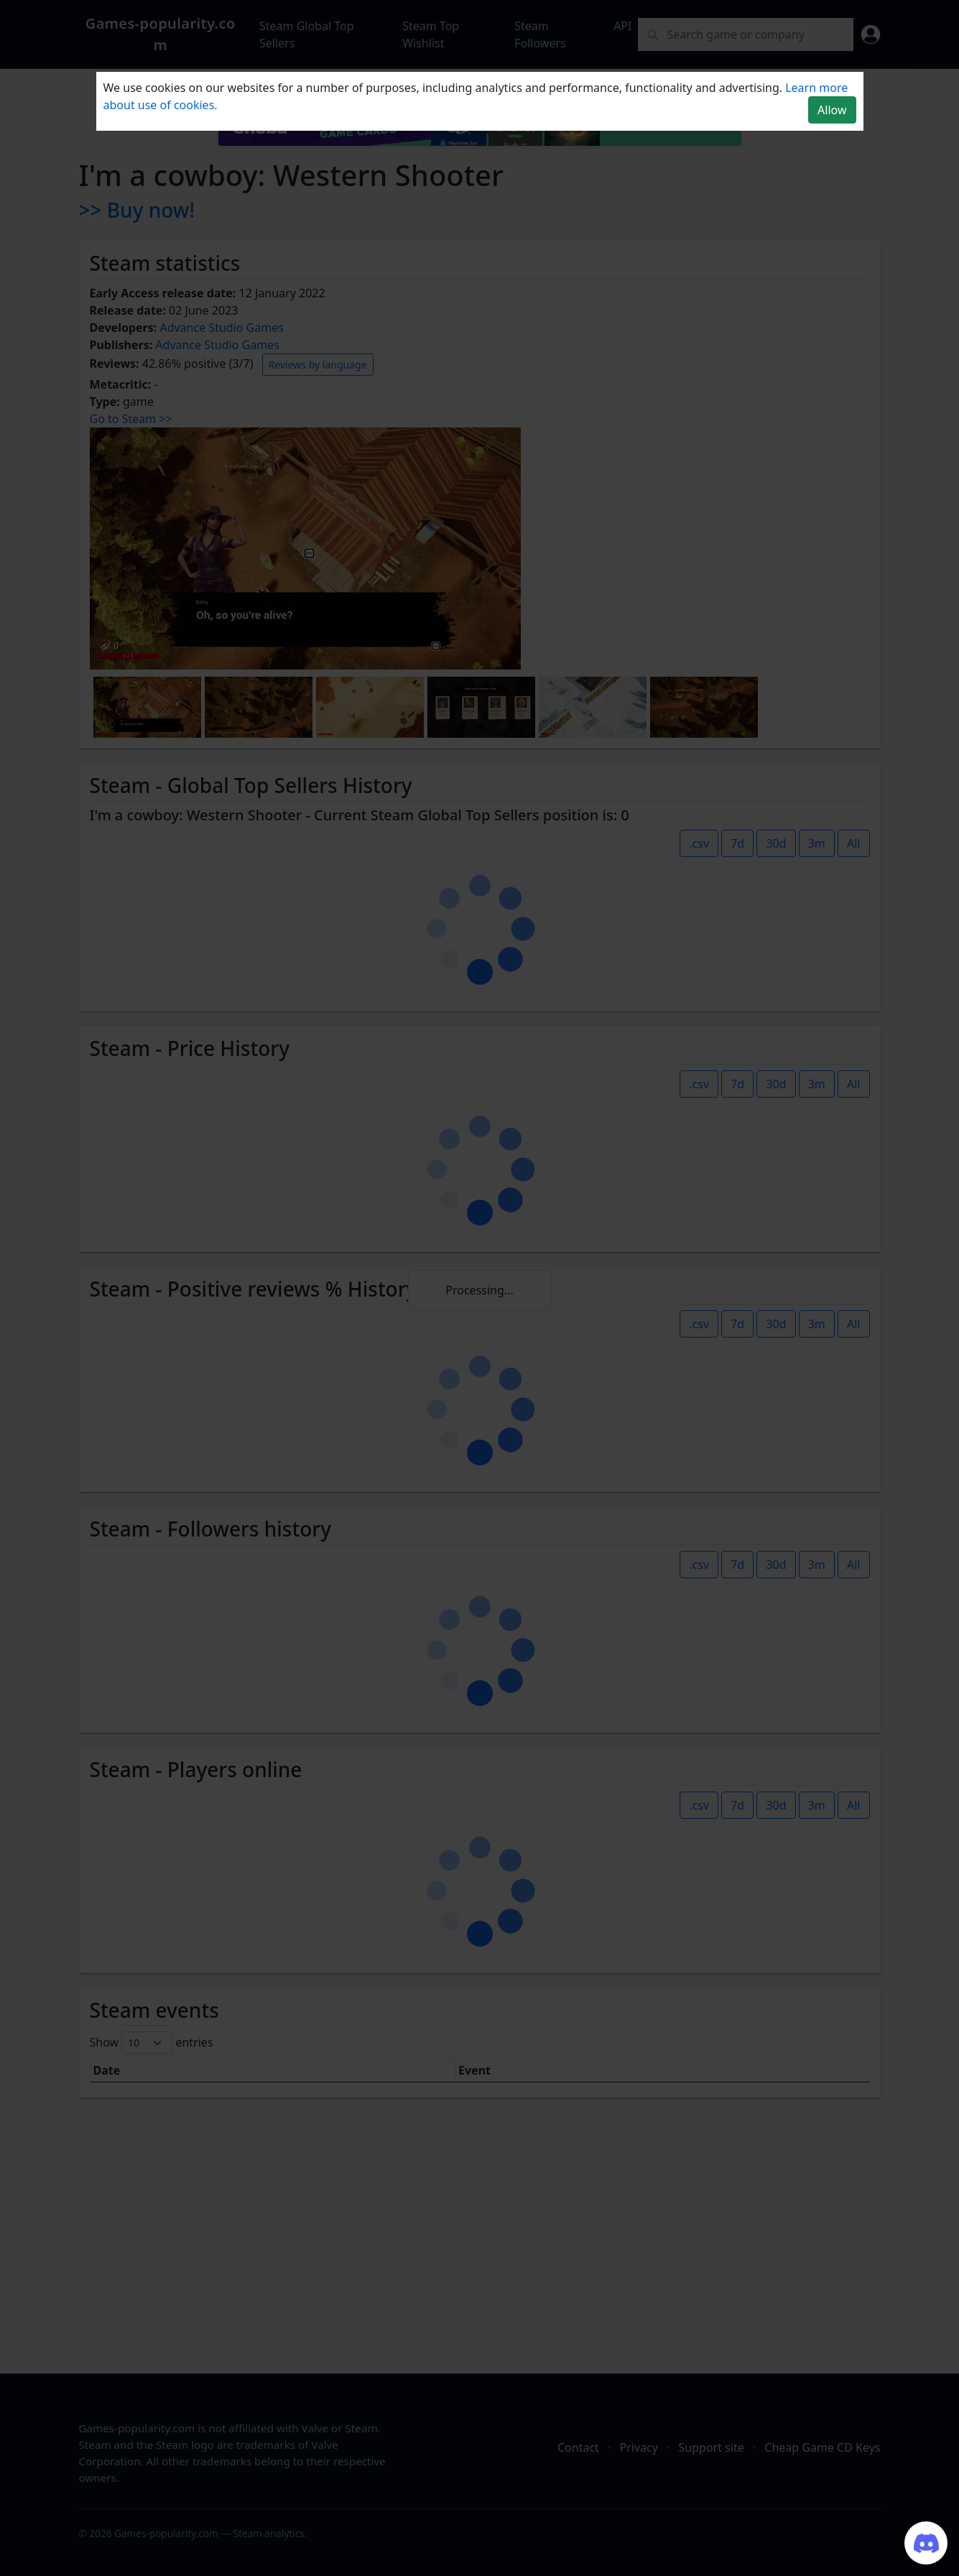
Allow (831, 110)
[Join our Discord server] (926, 2543)
